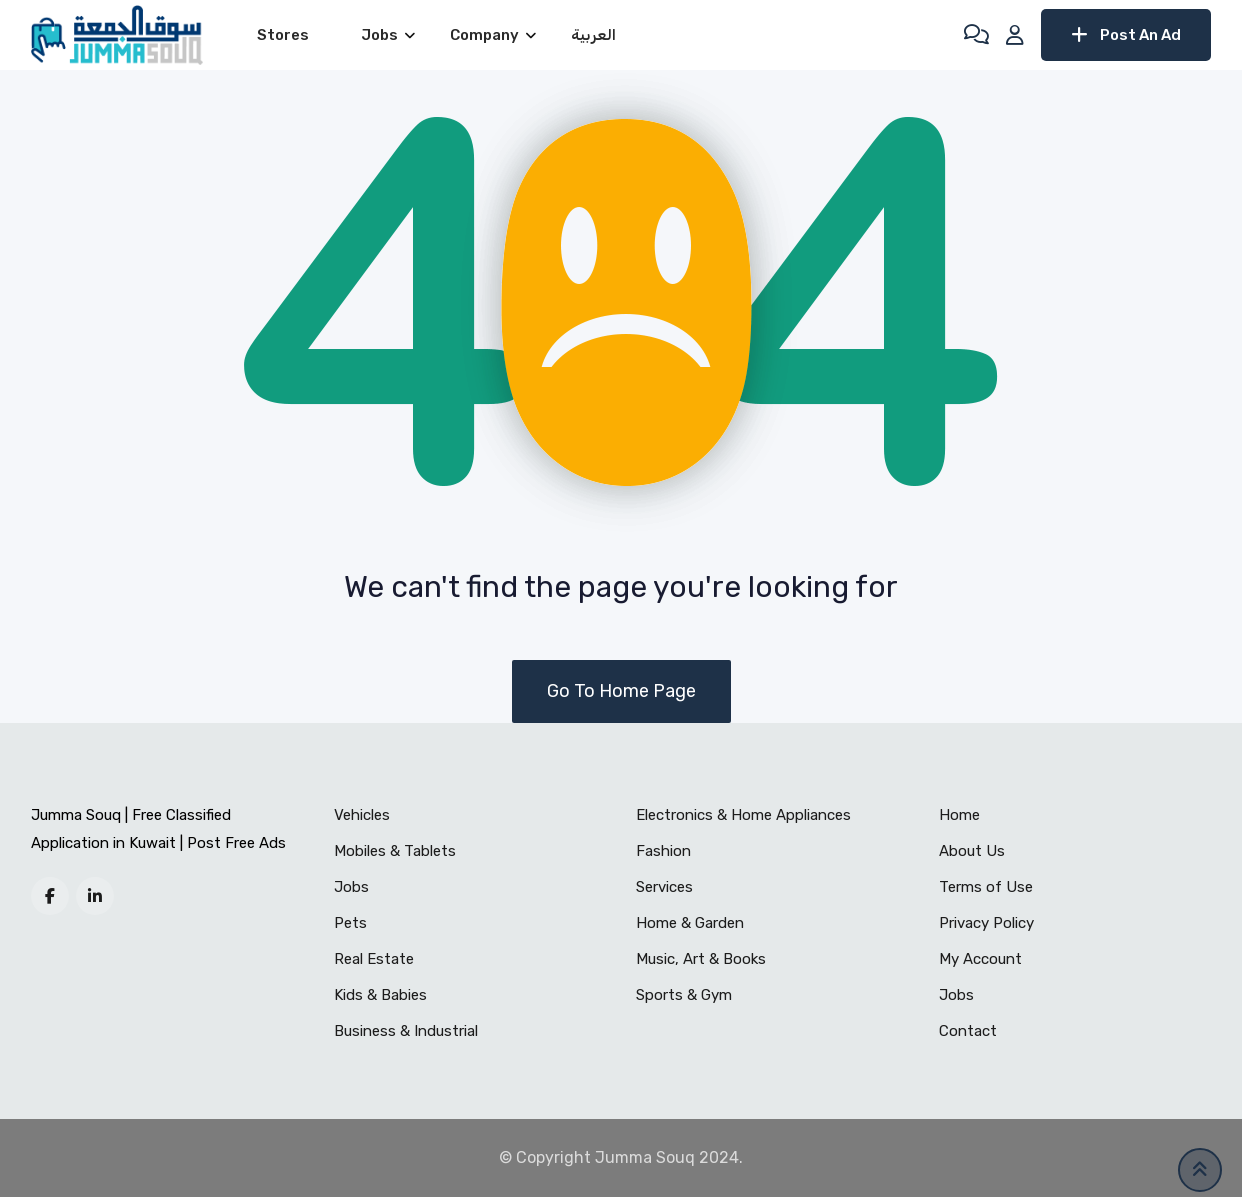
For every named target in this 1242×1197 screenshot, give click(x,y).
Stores (283, 35)
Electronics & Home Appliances (743, 815)
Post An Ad (1126, 35)
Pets (350, 923)
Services (664, 887)
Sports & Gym (684, 995)
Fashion (663, 851)
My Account (980, 959)
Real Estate (374, 959)
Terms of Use (986, 887)
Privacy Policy (986, 923)
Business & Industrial (406, 1031)
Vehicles (362, 815)
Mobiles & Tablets (395, 851)
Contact (968, 1031)
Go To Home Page (621, 691)
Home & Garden (690, 923)
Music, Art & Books (701, 959)
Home (959, 815)
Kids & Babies (380, 995)
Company (484, 35)
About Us (972, 851)
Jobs (379, 35)
